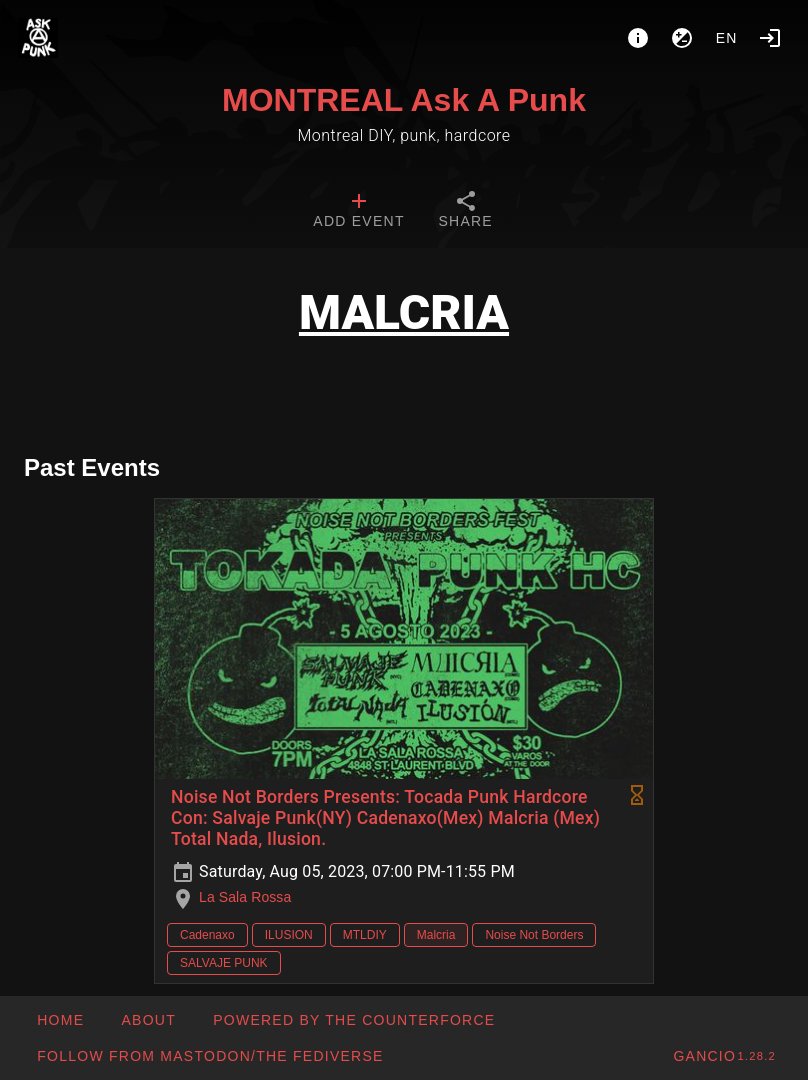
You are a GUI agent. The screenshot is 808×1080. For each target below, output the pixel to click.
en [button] (727, 38)
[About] (638, 38)
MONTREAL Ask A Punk (404, 100)
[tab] (358, 212)
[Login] (770, 38)
